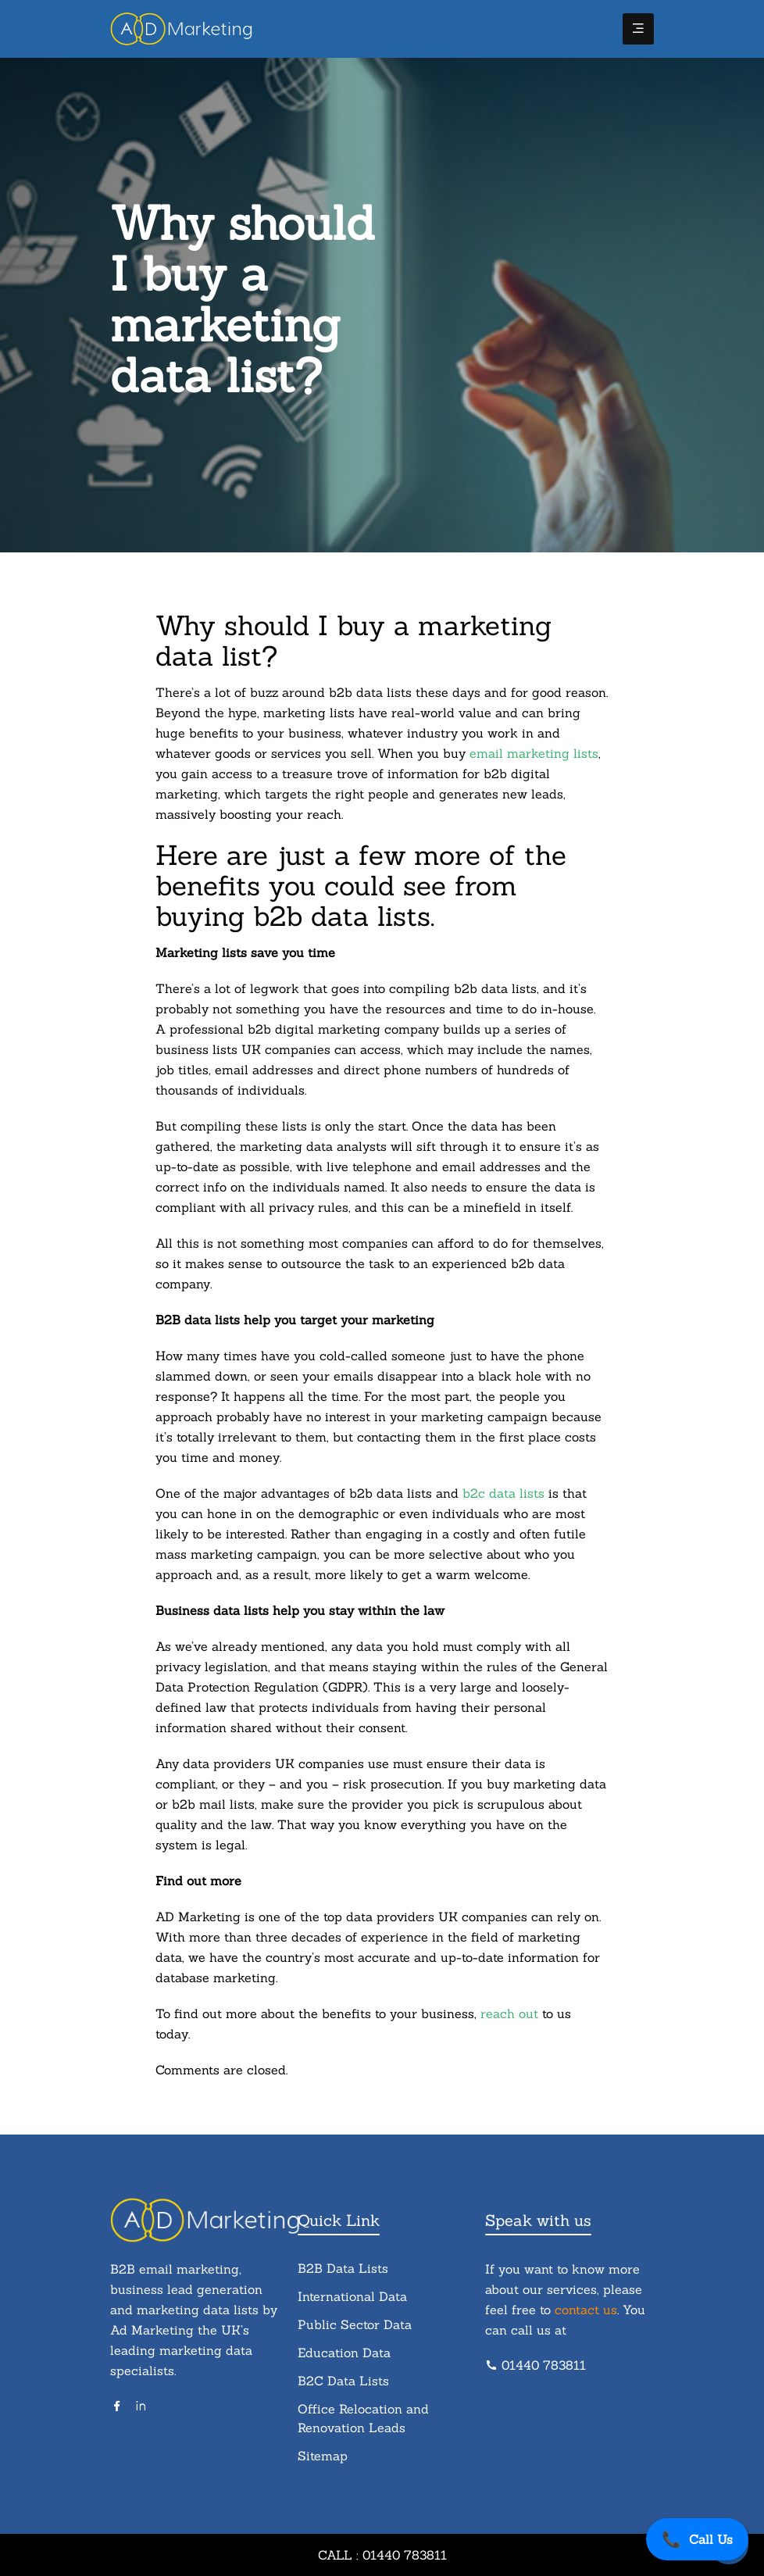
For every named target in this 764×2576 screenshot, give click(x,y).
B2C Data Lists (343, 2380)
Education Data (344, 2352)
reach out (509, 2013)
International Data (352, 2296)
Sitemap (323, 2455)
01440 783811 (535, 2365)
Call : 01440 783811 (382, 2555)
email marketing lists (533, 753)
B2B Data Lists (343, 2268)
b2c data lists (503, 1493)
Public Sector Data (355, 2324)
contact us (586, 2309)
